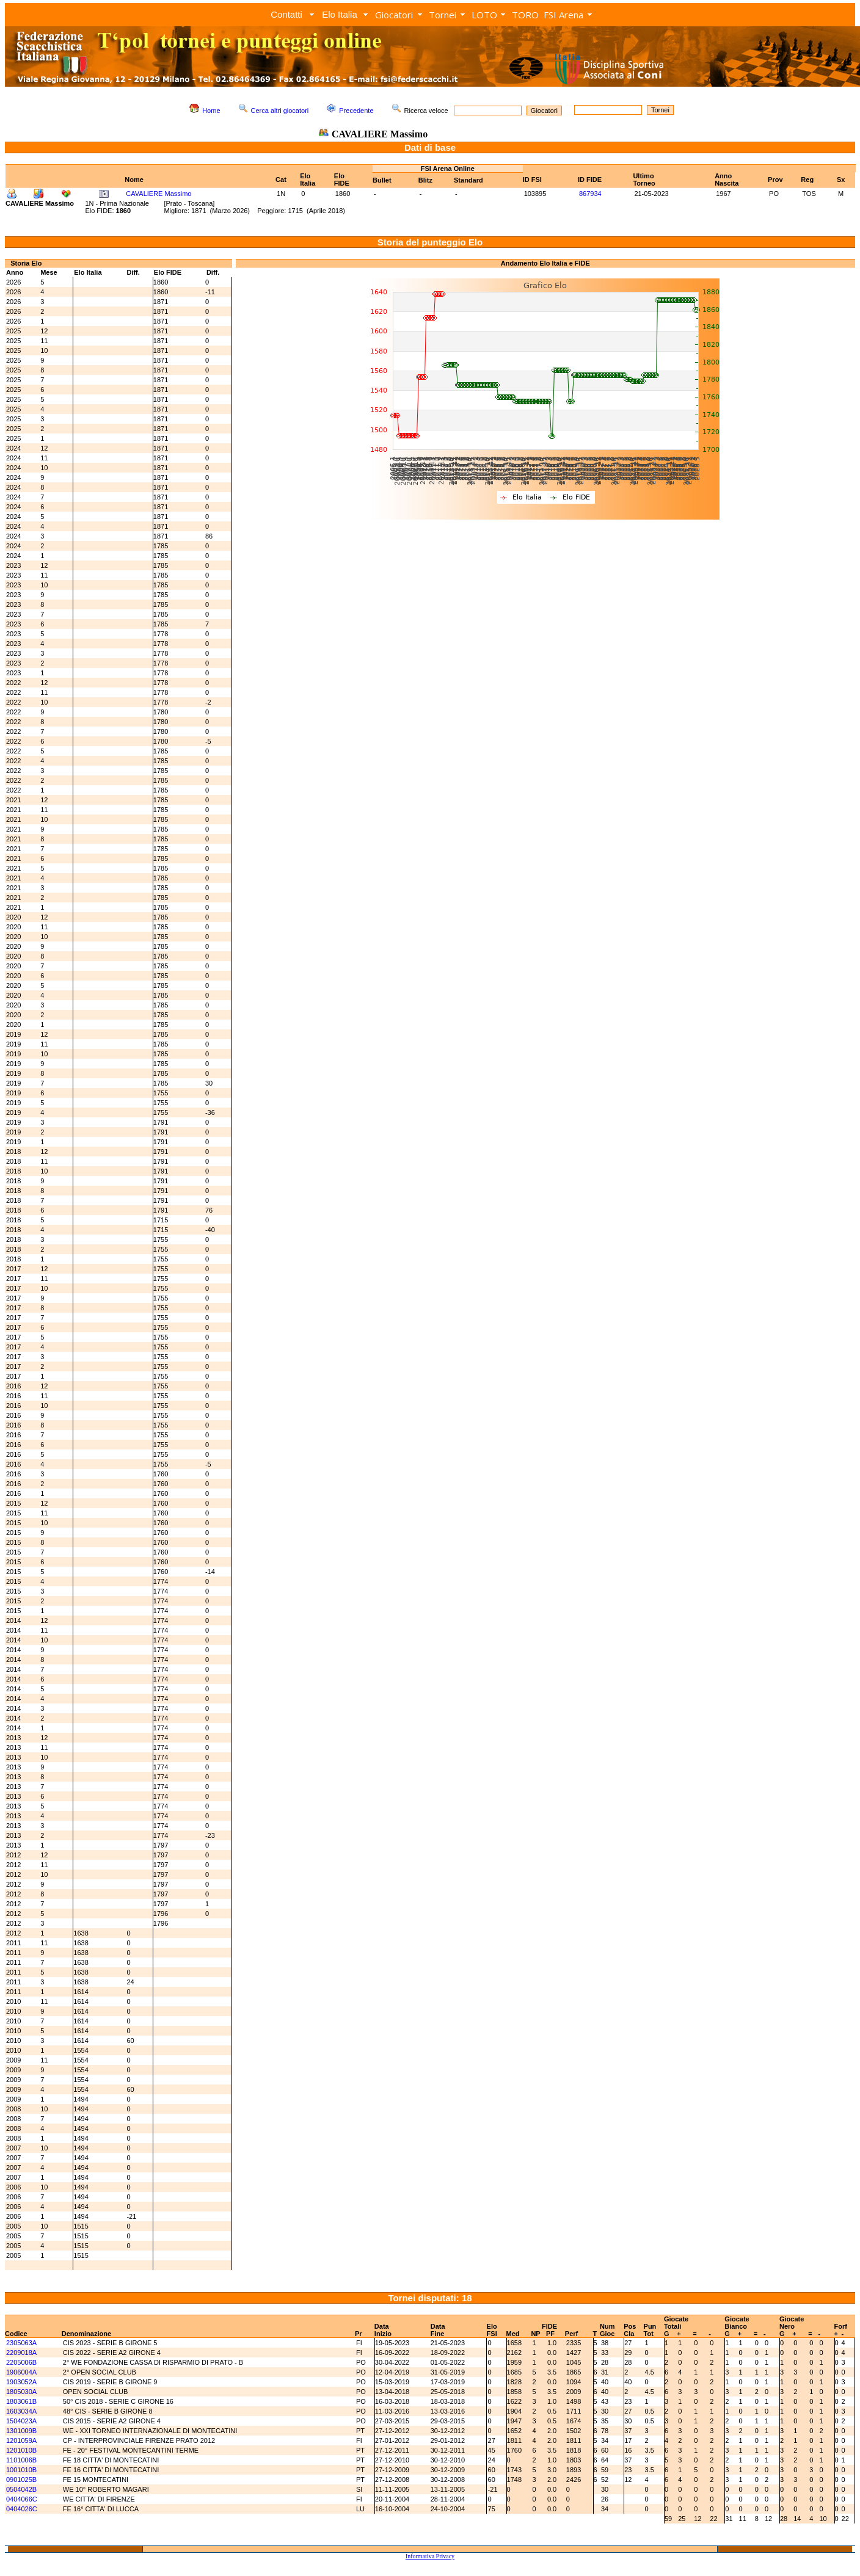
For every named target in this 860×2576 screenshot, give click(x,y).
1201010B (21, 2450)
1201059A (21, 2440)
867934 (590, 193)
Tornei (442, 15)
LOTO (484, 15)
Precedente (356, 110)
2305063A (21, 2342)
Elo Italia (339, 14)
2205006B (21, 2362)
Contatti (286, 14)
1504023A (21, 2421)
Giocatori (394, 15)
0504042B (21, 2489)
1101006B (21, 2460)
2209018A (21, 2352)
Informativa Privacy (430, 2556)
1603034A (21, 2411)
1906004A (21, 2372)
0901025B (21, 2479)
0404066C (21, 2499)
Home (211, 110)
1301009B (21, 2430)
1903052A (21, 2382)
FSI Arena (563, 15)
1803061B (21, 2401)
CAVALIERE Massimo (158, 193)
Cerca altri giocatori (280, 110)
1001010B (21, 2469)
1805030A (21, 2391)
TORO (525, 15)
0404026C (21, 2509)
